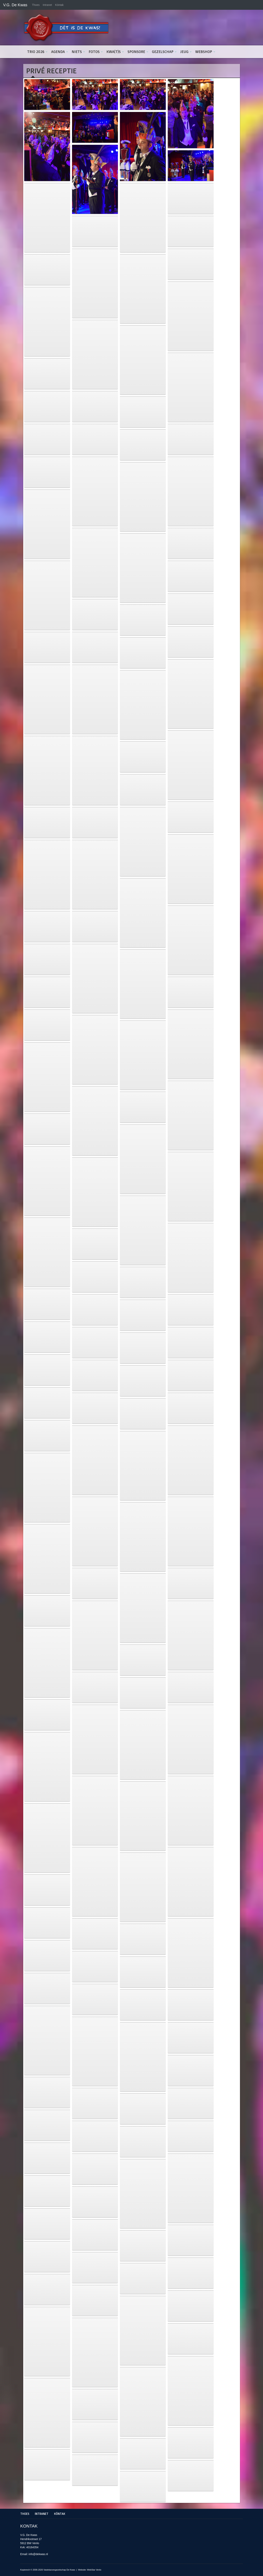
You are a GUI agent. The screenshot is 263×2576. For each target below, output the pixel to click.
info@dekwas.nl (38, 2554)
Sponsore (136, 51)
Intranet (47, 4)
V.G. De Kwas (15, 5)
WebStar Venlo (94, 2570)
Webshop (203, 51)
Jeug (184, 51)
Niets (77, 51)
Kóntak (59, 4)
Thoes (36, 4)
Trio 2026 (35, 51)
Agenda (58, 51)
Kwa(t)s (113, 51)
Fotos (94, 51)
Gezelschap (162, 51)
